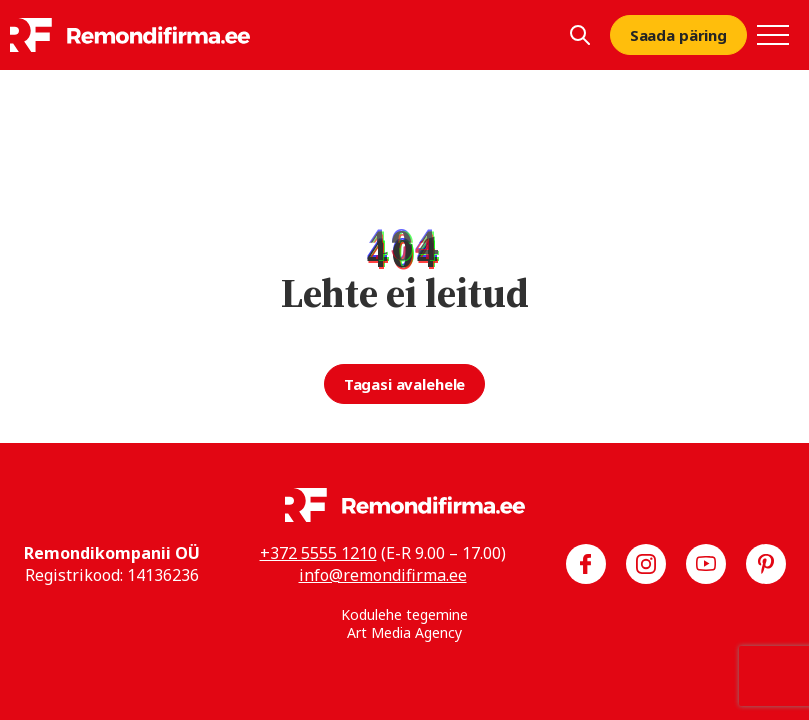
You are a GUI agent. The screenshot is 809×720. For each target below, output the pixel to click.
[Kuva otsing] (580, 35)
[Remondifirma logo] (130, 35)
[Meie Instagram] (646, 564)
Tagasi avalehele (405, 384)
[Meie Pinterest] (766, 564)
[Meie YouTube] (706, 564)
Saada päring (678, 35)
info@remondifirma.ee (383, 575)
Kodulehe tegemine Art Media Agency (404, 623)
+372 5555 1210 (318, 553)
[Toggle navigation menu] (773, 35)
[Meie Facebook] (586, 564)
